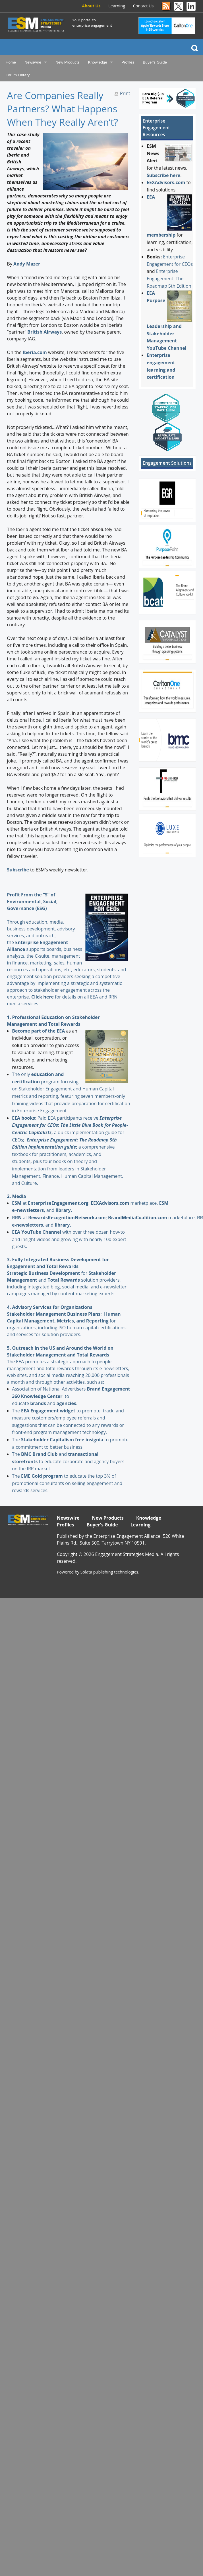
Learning (116, 6)
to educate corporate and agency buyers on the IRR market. (68, 1461)
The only (21, 1074)
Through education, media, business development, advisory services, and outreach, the (41, 928)
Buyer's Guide (155, 62)
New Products (67, 62)
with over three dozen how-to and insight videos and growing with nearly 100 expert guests (69, 1239)
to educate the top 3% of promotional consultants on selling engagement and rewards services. (67, 1483)
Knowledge (97, 62)
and (43, 1403)
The (16, 1411)
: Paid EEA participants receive (56, 1118)
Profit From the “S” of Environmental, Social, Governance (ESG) (32, 901)
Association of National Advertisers (49, 1389)
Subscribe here (163, 175)
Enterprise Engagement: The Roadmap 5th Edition (169, 278)
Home (11, 62)
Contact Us (143, 6)
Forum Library (18, 75)
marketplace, (125, 1203)
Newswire (32, 62)
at (20, 1203)
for (58, 1273)
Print (125, 93)
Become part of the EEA (38, 1031)
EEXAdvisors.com (166, 182)
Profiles (127, 62)
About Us (91, 6)
